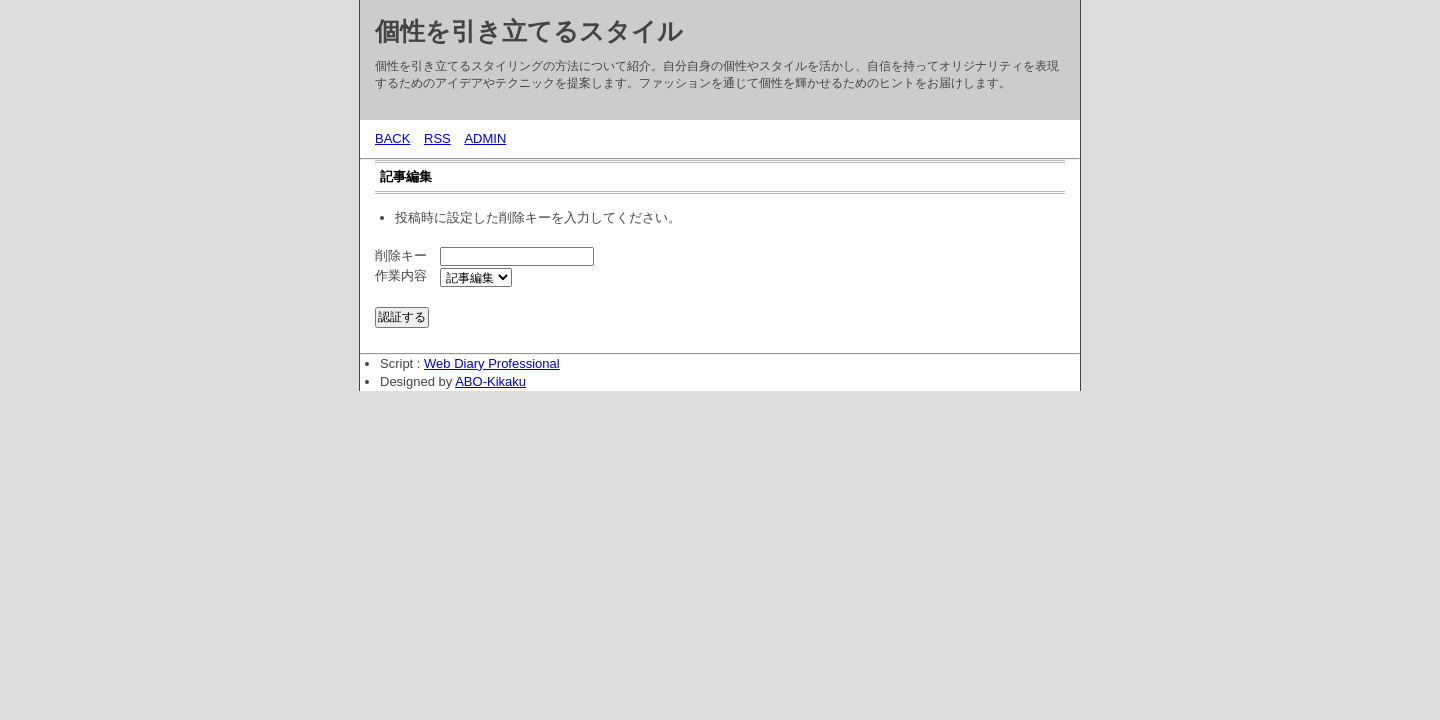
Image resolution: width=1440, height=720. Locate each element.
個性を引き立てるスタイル (529, 31)
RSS (437, 138)
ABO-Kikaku (490, 381)
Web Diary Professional (492, 363)
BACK (392, 138)
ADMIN (485, 138)
